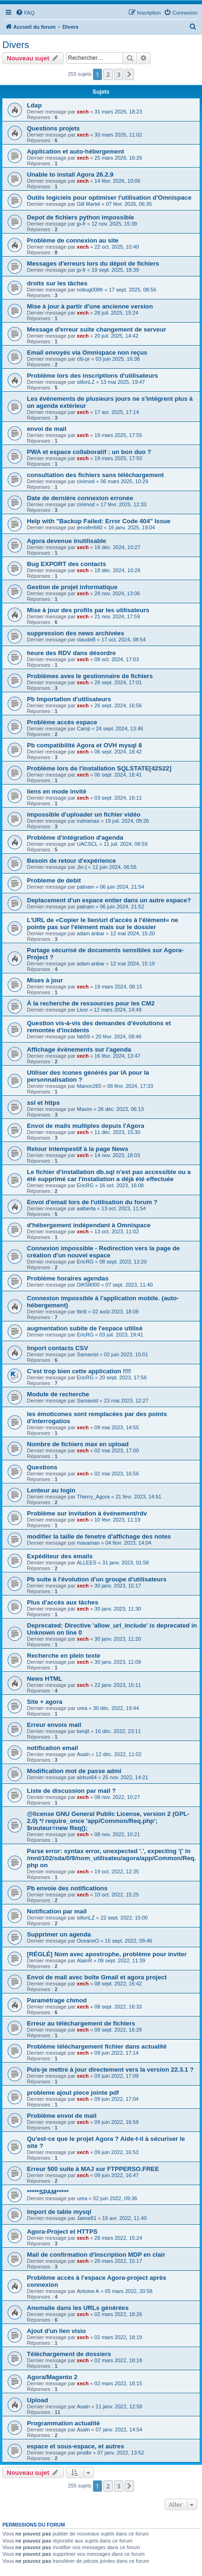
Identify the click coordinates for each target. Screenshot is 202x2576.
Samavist (87, 1354)
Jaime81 (87, 2218)
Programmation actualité (63, 2423)
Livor (82, 1010)
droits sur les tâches (57, 283)
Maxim (84, 1109)
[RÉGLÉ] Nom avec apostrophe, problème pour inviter (107, 1954)
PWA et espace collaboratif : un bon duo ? (89, 451)
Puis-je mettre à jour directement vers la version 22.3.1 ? (110, 2069)
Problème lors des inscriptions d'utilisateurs (92, 375)
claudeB (86, 639)
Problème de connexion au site (72, 240)
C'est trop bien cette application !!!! (79, 1371)
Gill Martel (89, 204)
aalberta (86, 1208)
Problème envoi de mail (61, 2115)
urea (82, 1708)
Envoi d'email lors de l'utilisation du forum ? (92, 1202)
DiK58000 (88, 1285)
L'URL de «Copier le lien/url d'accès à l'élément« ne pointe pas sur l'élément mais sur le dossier (102, 923)
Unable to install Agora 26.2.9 (70, 174)
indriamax (88, 821)
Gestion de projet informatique (72, 587)
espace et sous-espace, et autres (75, 2446)
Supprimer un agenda (59, 1934)
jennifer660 (89, 527)
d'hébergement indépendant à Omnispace (89, 1225)
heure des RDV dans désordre (71, 652)
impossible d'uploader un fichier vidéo (84, 814)
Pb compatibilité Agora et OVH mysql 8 (84, 745)
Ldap (34, 105)
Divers (15, 45)
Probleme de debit (54, 880)
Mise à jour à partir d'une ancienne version (90, 306)
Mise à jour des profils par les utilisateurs (88, 610)
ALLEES (87, 1562)
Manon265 (89, 1086)
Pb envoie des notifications (67, 1888)
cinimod (86, 481)
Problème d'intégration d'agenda (75, 837)
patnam (85, 887)
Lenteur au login (51, 1490)
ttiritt (82, 1311)
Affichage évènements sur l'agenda (79, 1049)
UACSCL (87, 844)
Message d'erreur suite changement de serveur (96, 329)
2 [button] (107, 74)
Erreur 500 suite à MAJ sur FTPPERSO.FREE (93, 2168)
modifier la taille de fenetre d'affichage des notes (99, 1536)
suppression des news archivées (75, 633)
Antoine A (88, 2291)
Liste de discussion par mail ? (71, 1790)
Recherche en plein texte (63, 1655)
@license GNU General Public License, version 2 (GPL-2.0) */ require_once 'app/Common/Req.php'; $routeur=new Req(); (108, 1820)
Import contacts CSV (57, 1348)
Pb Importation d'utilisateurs (69, 699)
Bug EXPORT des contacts (66, 563)
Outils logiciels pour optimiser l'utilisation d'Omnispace (109, 197)
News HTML (44, 1678)
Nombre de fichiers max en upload (77, 1444)
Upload (37, 2400)
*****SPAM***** (47, 2191)
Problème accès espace (62, 722)
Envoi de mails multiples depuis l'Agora (85, 1125)
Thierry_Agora (93, 1496)
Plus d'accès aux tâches (62, 1602)
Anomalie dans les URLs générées (77, 2307)
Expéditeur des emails (60, 1556)
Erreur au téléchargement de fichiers (81, 2023)
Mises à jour (45, 980)
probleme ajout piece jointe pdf (73, 2092)
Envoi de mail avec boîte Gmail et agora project (97, 1977)
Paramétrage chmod (57, 2000)
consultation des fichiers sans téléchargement (95, 474)
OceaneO (88, 1941)
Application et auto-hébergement (75, 151)
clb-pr (83, 359)
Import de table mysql (59, 2211)
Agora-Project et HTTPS (62, 2231)
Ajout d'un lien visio (56, 2330)
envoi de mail (47, 428)
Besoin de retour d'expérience (71, 860)
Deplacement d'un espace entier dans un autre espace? (109, 900)
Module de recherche (58, 1394)
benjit (83, 1731)
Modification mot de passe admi (74, 1770)
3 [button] (118, 74)
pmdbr (84, 2452)
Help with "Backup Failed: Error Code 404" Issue (98, 521)
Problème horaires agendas (68, 1278)
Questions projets (53, 128)
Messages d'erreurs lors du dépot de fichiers (93, 263)
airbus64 (87, 1777)
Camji (83, 728)
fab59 (83, 1036)
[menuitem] (25, 12)
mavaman (88, 1543)
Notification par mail (57, 1911)
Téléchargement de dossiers (69, 2353)
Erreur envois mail (54, 1724)
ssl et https (43, 1102)
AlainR (84, 1960)
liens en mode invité (56, 791)
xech (83, 111)
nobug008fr (90, 289)
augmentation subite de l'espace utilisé (85, 1328)
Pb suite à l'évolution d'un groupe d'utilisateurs (97, 1579)
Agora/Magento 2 (52, 2377)
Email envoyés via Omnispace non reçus (87, 352)
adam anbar (91, 933)
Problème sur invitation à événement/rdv (87, 1513)
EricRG (85, 1185)
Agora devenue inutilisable (66, 540)
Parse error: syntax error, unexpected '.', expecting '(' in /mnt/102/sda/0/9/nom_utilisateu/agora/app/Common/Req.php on (111, 1858)
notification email (52, 1747)
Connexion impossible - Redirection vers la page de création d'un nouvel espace (103, 1252)
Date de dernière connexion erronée (80, 498)
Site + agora (44, 1701)
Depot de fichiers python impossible (80, 217)
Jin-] (82, 867)
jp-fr (81, 224)
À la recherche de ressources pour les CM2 (90, 1003)
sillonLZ (86, 382)
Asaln (83, 1754)
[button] (129, 74)
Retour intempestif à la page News (77, 1148)
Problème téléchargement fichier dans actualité (97, 2046)
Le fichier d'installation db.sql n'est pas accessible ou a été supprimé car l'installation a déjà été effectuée (109, 1175)
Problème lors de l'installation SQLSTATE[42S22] (99, 768)
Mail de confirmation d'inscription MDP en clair (96, 2254)
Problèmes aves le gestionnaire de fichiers (90, 676)
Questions (42, 1467)
